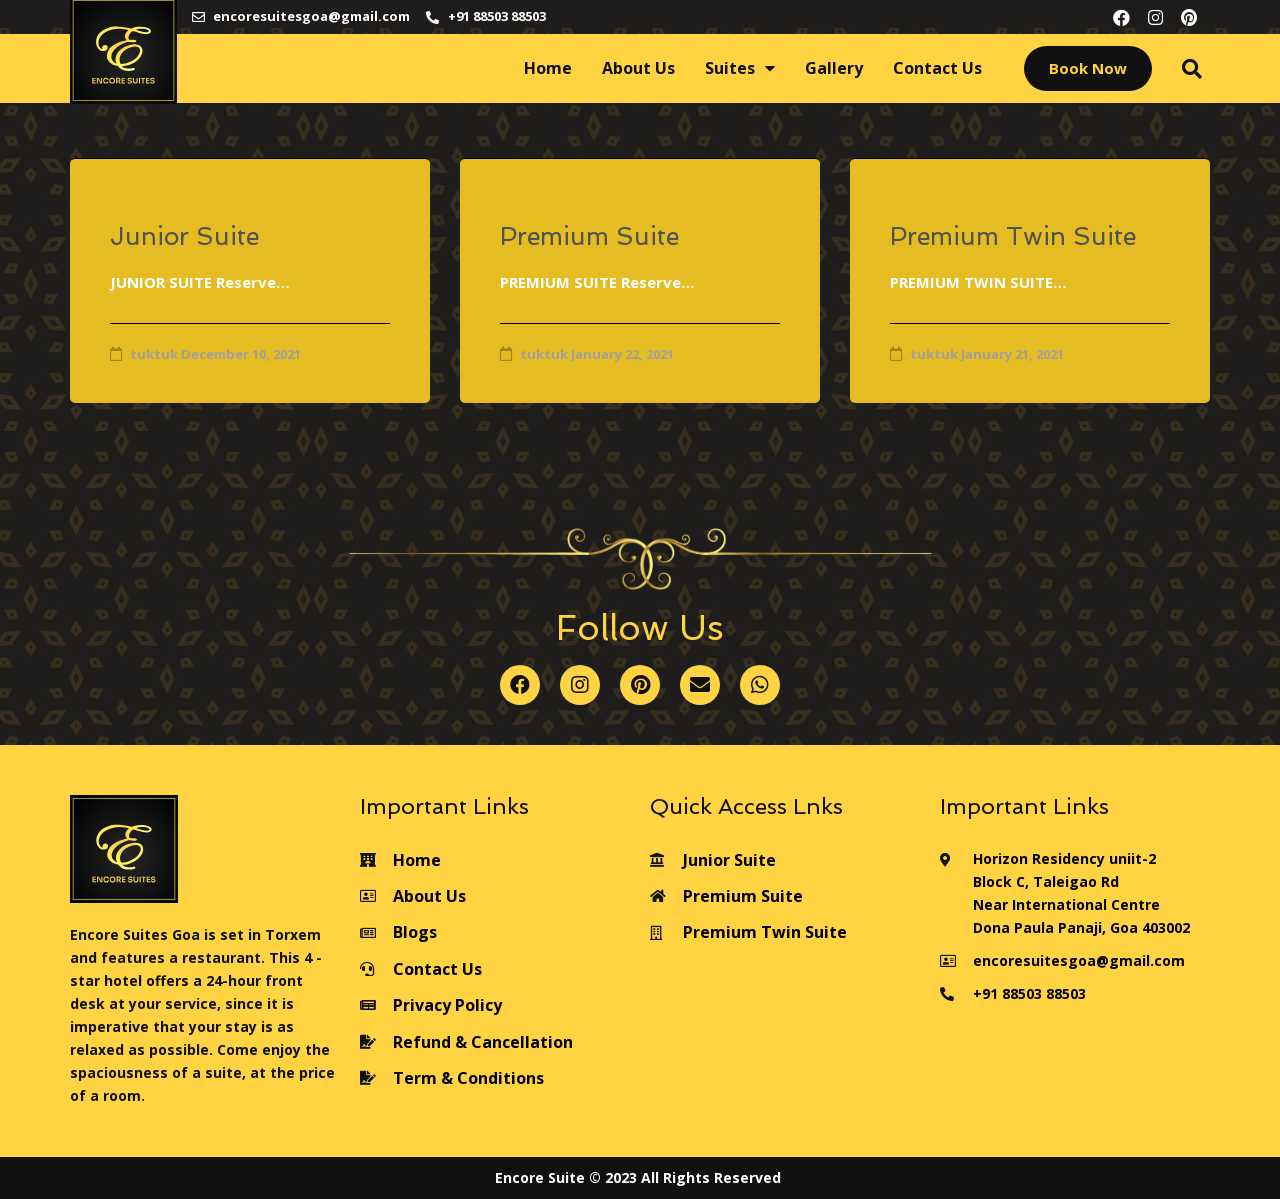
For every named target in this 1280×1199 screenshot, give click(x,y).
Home (548, 68)
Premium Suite (589, 236)
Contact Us (937, 68)
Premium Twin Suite (1013, 236)
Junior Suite (184, 236)
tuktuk (154, 354)
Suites (740, 68)
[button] (1088, 68)
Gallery (834, 68)
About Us (638, 68)
